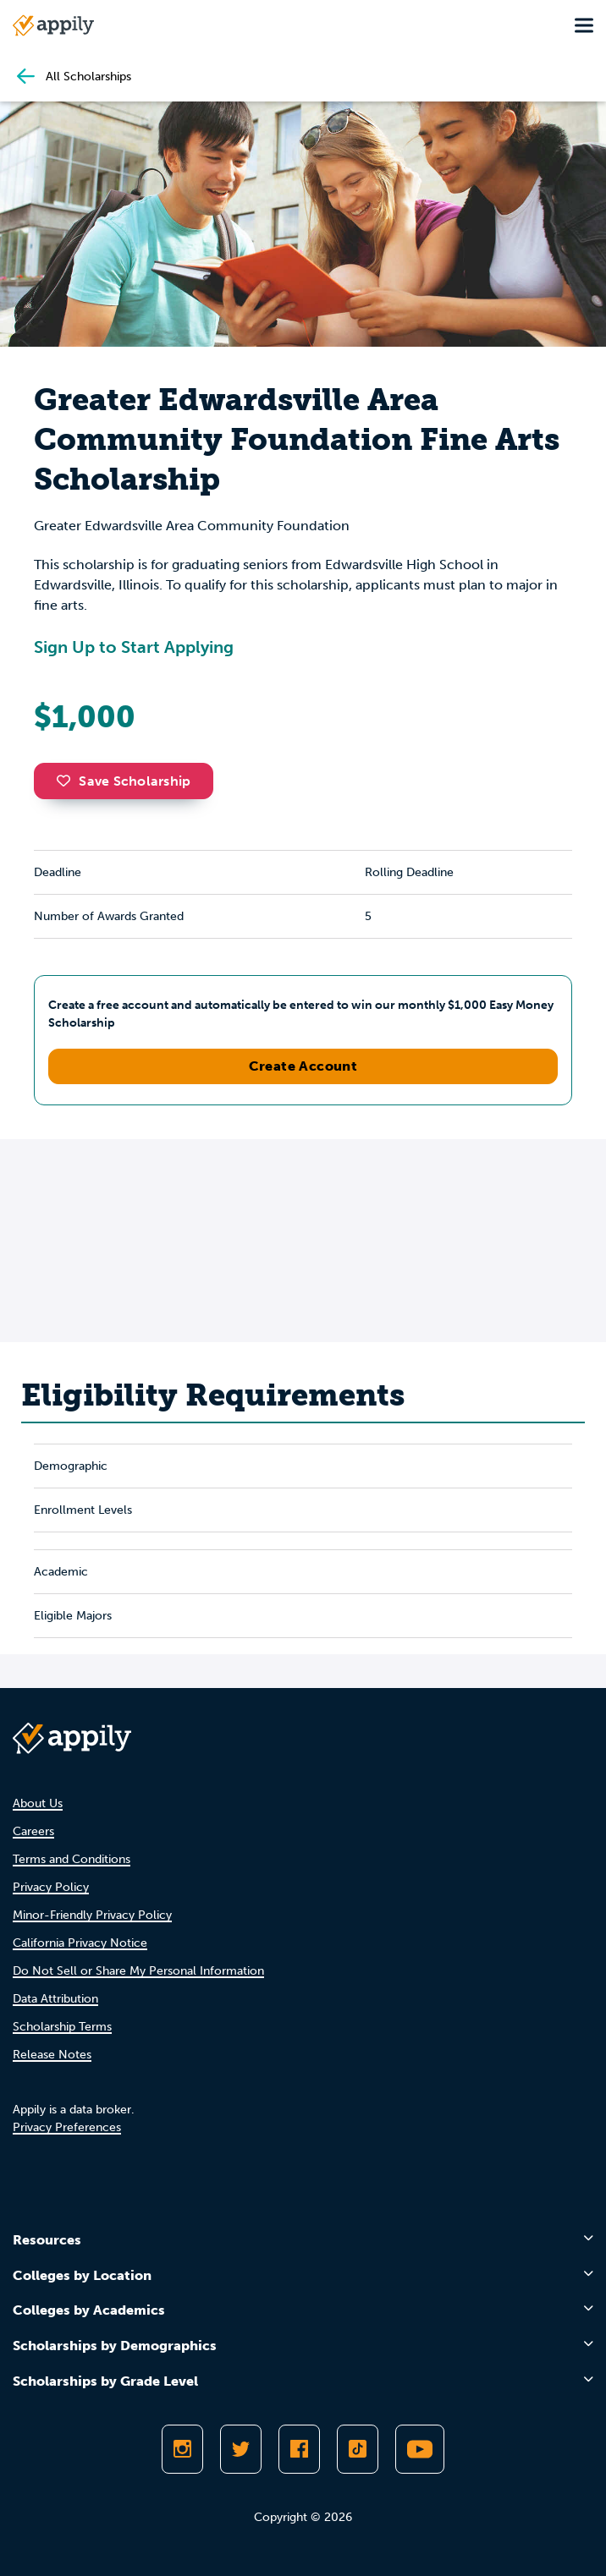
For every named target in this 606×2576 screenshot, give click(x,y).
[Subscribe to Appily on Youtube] (419, 2449)
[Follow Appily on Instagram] (182, 2449)
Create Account (303, 1066)
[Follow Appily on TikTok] (357, 2449)
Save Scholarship (123, 781)
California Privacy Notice (80, 1943)
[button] (68, 780)
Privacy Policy (51, 1887)
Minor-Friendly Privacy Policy (92, 1915)
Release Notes (52, 2054)
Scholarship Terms (62, 2027)
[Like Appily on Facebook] (299, 2449)
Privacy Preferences (67, 2127)
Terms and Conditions (71, 1859)
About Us (38, 1803)
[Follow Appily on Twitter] (241, 2449)
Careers (33, 1831)
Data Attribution (55, 1999)
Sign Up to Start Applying (134, 647)
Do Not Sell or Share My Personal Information (138, 1971)
